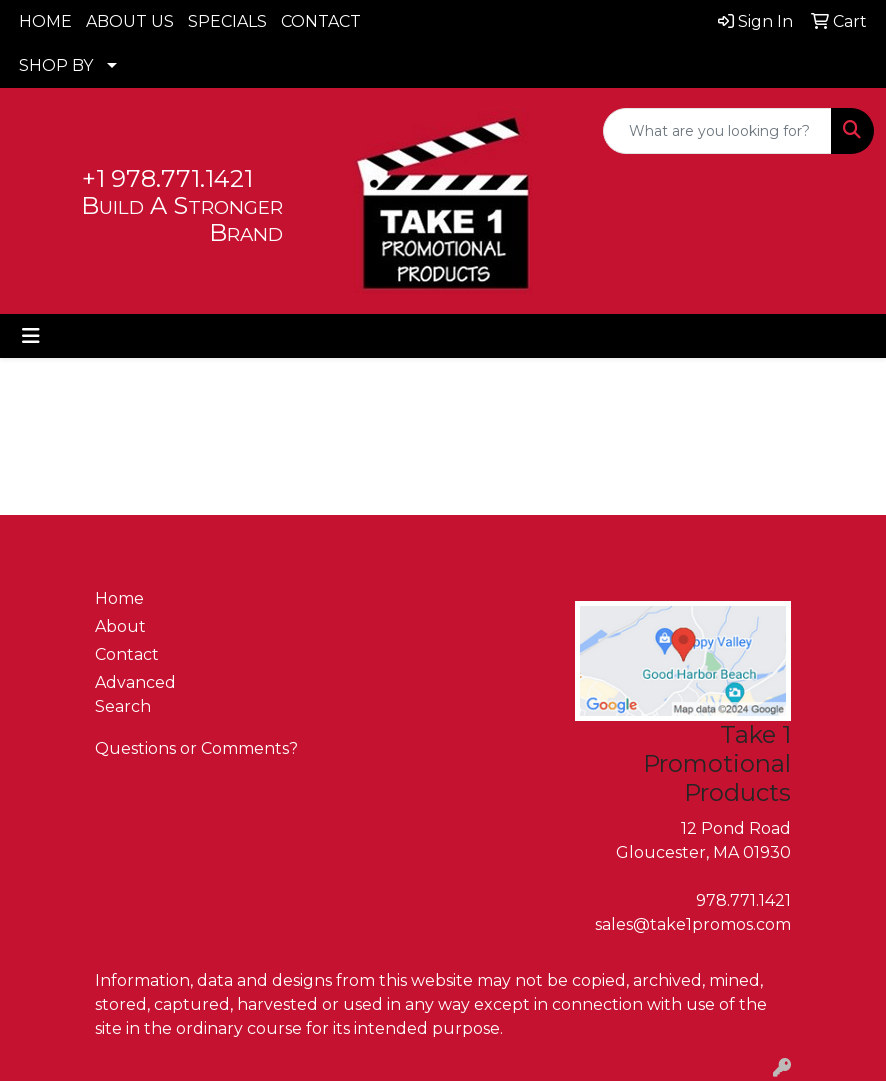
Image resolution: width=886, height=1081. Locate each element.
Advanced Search (135, 694)
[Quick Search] (717, 131)
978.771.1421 (743, 900)
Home (119, 598)
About (120, 626)
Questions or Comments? (196, 748)
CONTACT (321, 21)
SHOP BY (56, 65)
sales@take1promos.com (693, 924)
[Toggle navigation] (31, 336)
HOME (45, 21)
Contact (127, 654)
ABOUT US (130, 21)
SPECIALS (227, 21)
